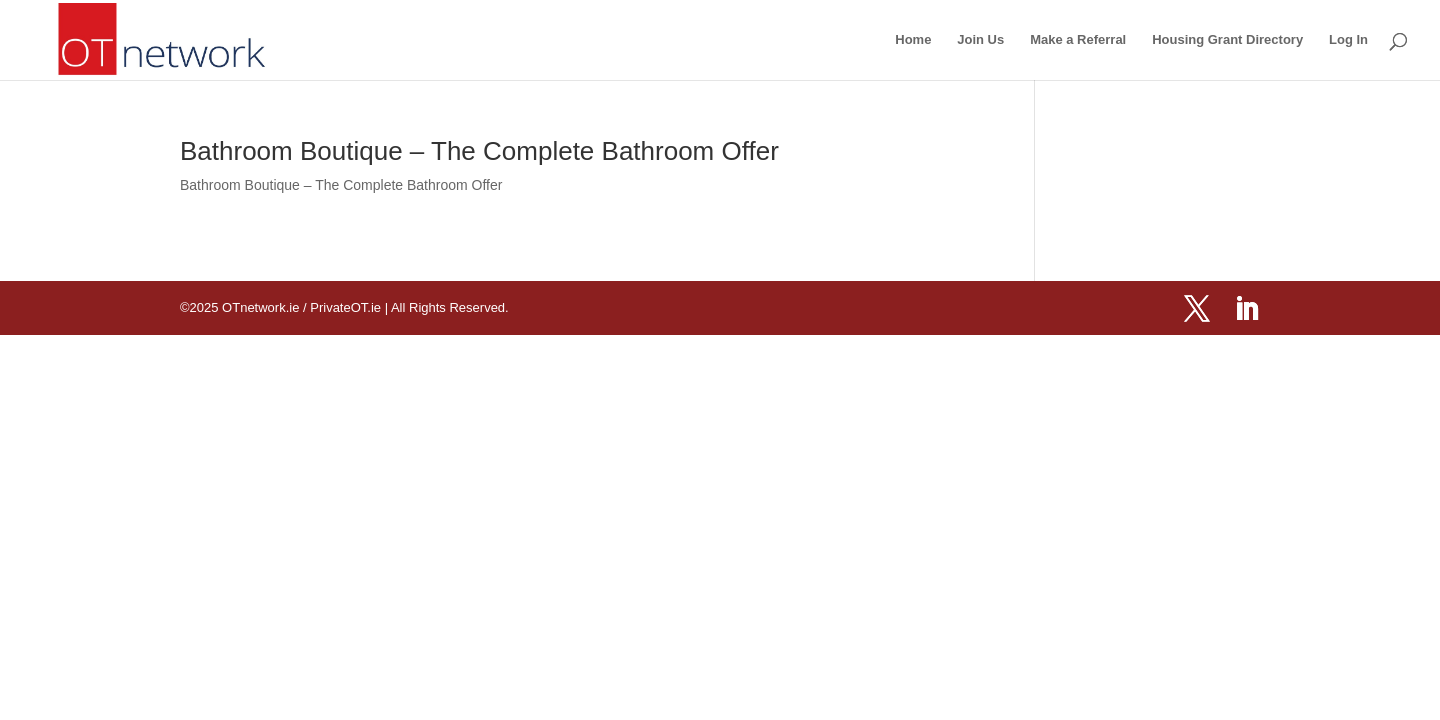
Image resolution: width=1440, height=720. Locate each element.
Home (913, 40)
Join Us (980, 40)
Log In (1348, 40)
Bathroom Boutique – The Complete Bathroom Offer (479, 151)
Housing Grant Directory (1227, 40)
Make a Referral (1078, 40)
